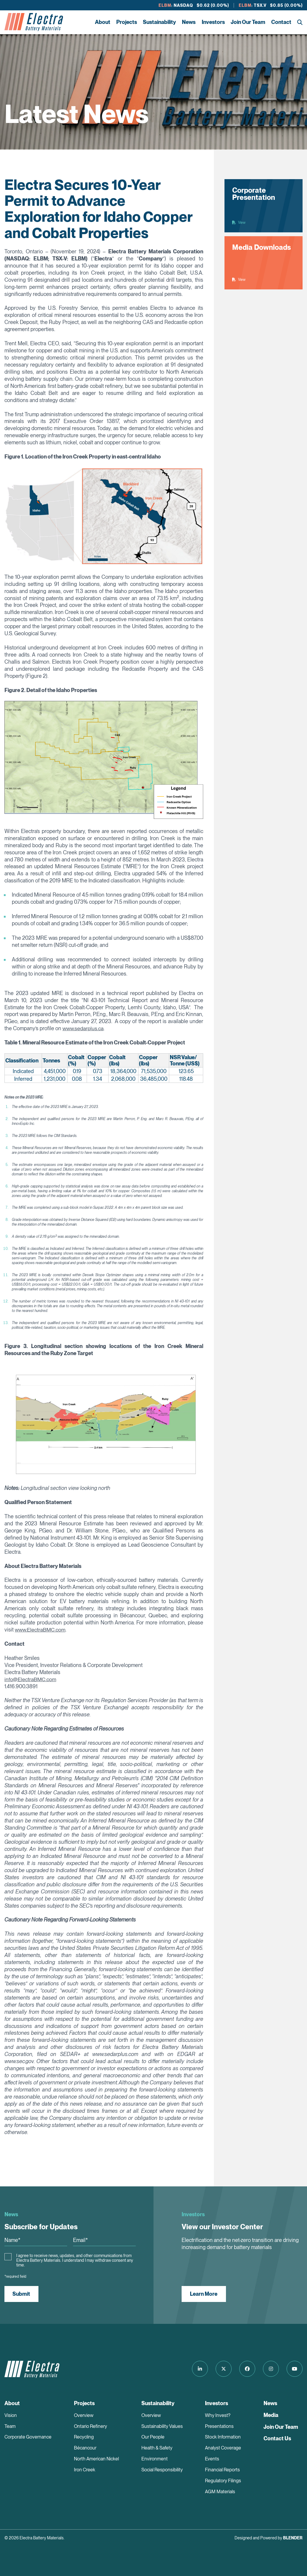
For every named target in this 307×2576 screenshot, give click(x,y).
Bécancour (85, 2448)
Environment (154, 2459)
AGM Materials (220, 2491)
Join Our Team (248, 22)
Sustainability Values (162, 2426)
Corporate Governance (27, 2437)
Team (10, 2426)
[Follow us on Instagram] (270, 2369)
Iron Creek (84, 2470)
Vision (10, 2415)
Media (271, 2415)
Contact (281, 22)
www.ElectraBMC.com (40, 1629)
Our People (152, 2437)
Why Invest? (217, 2415)
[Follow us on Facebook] (246, 2369)
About (102, 22)
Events (212, 2459)
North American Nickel (96, 2459)
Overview (83, 2415)
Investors (213, 22)
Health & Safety (156, 2448)
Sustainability (159, 22)
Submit (21, 2293)
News (188, 22)
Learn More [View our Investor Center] (204, 2294)
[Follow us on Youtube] (295, 2369)
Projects (126, 22)
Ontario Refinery (90, 2426)
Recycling (84, 2437)
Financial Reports (222, 2470)
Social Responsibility (162, 2470)
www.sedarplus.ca (83, 1028)
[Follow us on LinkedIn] (198, 2369)
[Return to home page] (33, 22)
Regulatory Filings (223, 2480)
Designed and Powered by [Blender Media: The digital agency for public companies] (269, 2538)
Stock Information (223, 2437)
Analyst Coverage (223, 2448)
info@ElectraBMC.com (30, 1679)
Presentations (219, 2426)
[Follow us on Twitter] (222, 2369)
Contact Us (277, 2438)
